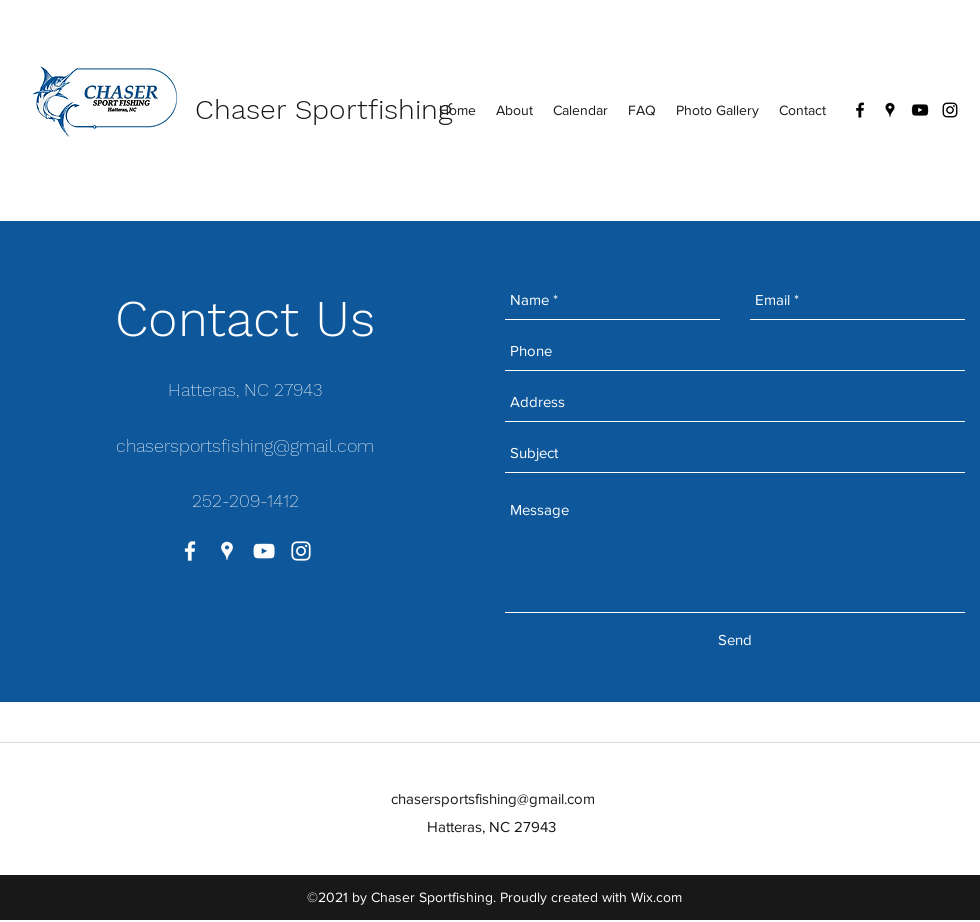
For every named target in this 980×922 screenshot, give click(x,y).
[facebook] (860, 110)
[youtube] (920, 110)
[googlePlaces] (890, 110)
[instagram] (950, 110)
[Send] (735, 640)
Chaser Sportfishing (323, 109)
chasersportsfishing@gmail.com (245, 445)
